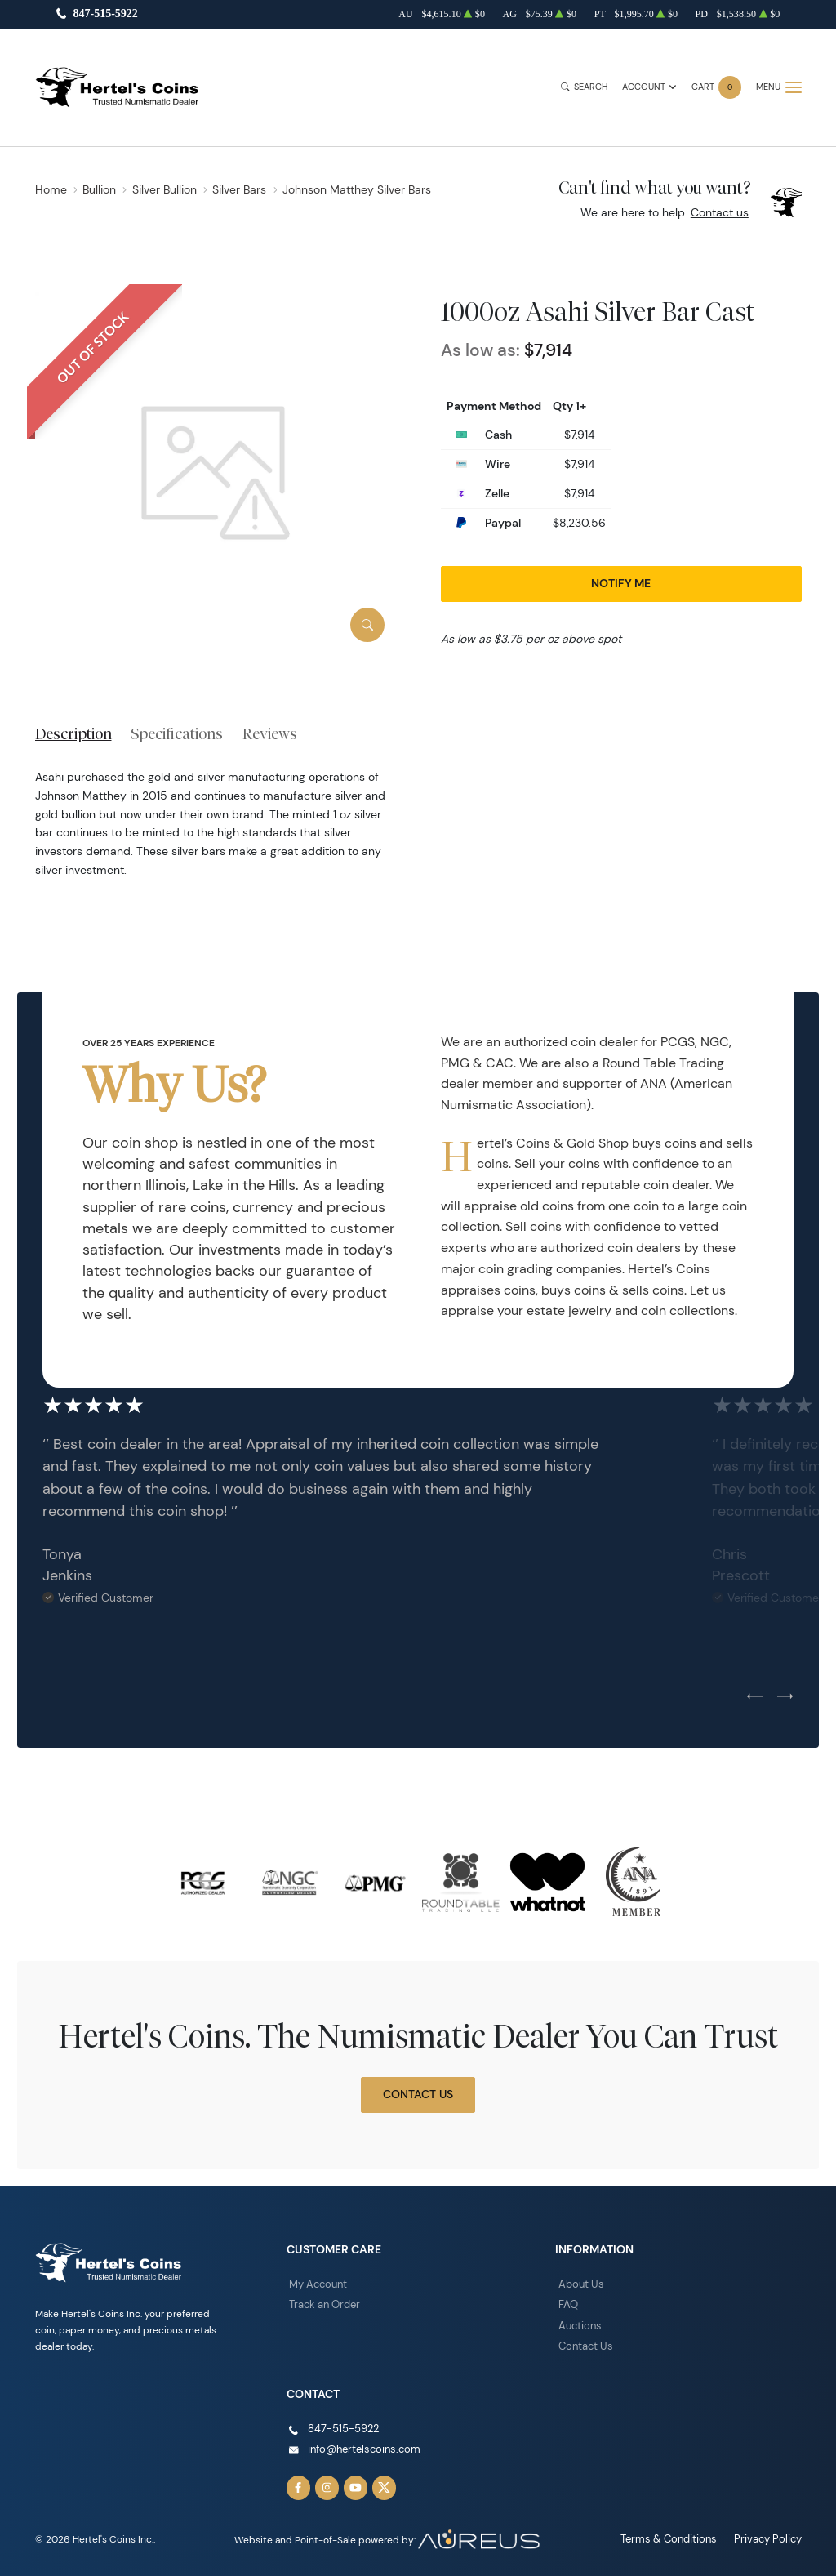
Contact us (720, 212)
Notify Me (621, 583)
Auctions (578, 2323)
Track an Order (321, 2303)
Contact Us (418, 2094)
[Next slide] (785, 1697)
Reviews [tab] (269, 733)
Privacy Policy (770, 2532)
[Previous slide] (755, 1697)
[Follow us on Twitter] (378, 2482)
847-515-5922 (105, 14)
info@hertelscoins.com (360, 2444)
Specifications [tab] (177, 733)
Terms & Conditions (676, 2532)
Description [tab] (73, 733)
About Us (579, 2283)
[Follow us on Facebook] (298, 2482)
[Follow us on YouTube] (351, 2482)
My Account (317, 2283)
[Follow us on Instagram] (325, 2482)
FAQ (567, 2303)
